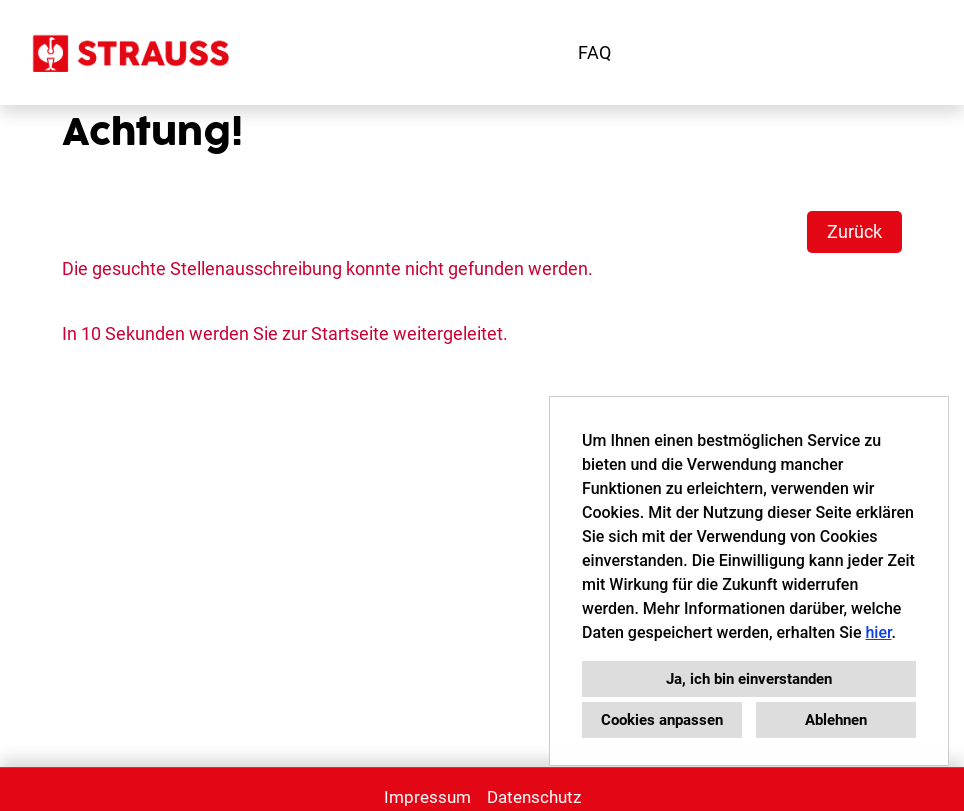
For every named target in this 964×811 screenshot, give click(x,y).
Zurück (854, 231)
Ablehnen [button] (836, 720)
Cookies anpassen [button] (662, 720)
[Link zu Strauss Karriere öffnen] (129, 52)
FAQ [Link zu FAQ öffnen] (594, 52)
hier (878, 632)
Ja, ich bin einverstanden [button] (749, 679)
